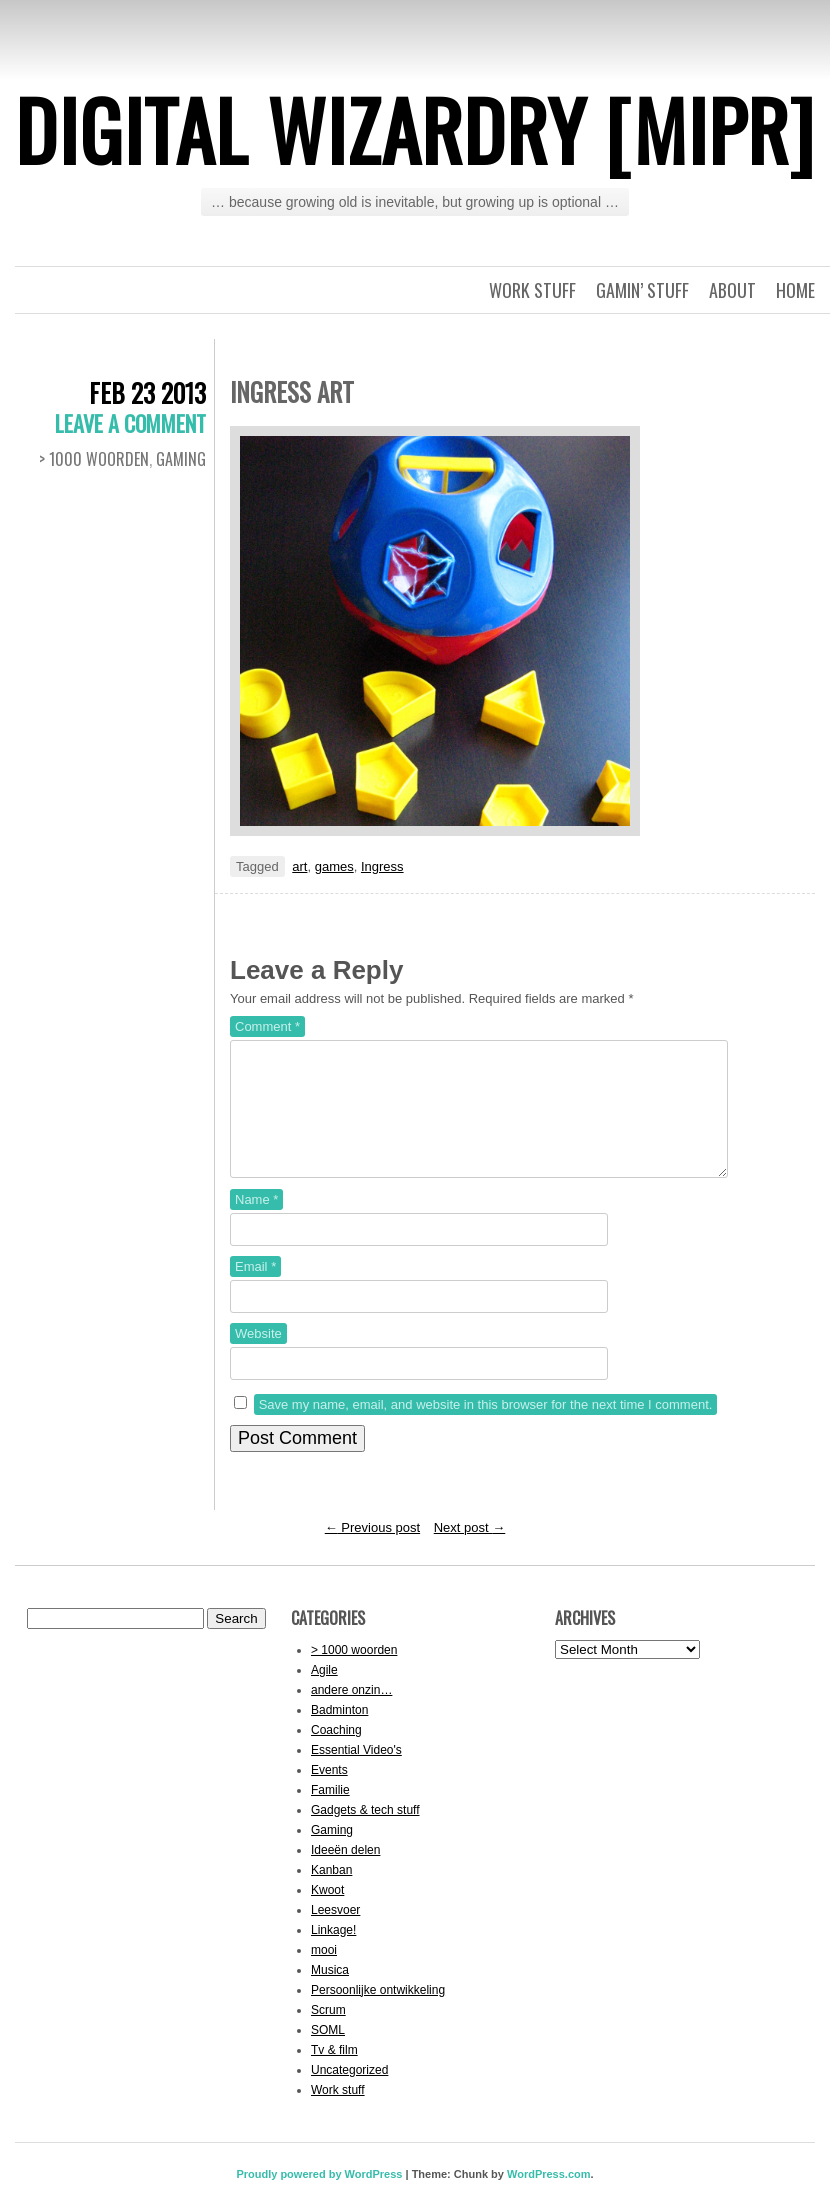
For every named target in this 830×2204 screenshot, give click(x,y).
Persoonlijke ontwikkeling (378, 2014)
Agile (324, 1694)
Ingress (382, 866)
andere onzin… (351, 1714)
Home (795, 290)
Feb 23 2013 (147, 392)
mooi (324, 1974)
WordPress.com (549, 2198)
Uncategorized (349, 2094)
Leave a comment (130, 423)
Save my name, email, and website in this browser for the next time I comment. (486, 1428)
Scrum (328, 2034)
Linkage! (333, 1954)
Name (256, 1223)
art (299, 866)
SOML (328, 2054)
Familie (330, 1814)
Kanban (331, 1894)
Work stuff (532, 290)
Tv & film (334, 2074)
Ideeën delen (345, 1874)
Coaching (336, 1754)
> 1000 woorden (94, 459)
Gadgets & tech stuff (365, 1834)
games (334, 866)
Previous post (372, 1551)
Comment (267, 1026)
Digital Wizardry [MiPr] (415, 129)
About (732, 290)
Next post (470, 1551)
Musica (330, 1994)
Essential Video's (356, 1774)
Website (258, 1357)
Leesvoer (335, 1934)
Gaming (181, 459)
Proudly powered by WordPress (319, 2198)
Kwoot (327, 1914)
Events (329, 1794)
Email (255, 1290)
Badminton (339, 1734)
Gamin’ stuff (642, 290)
